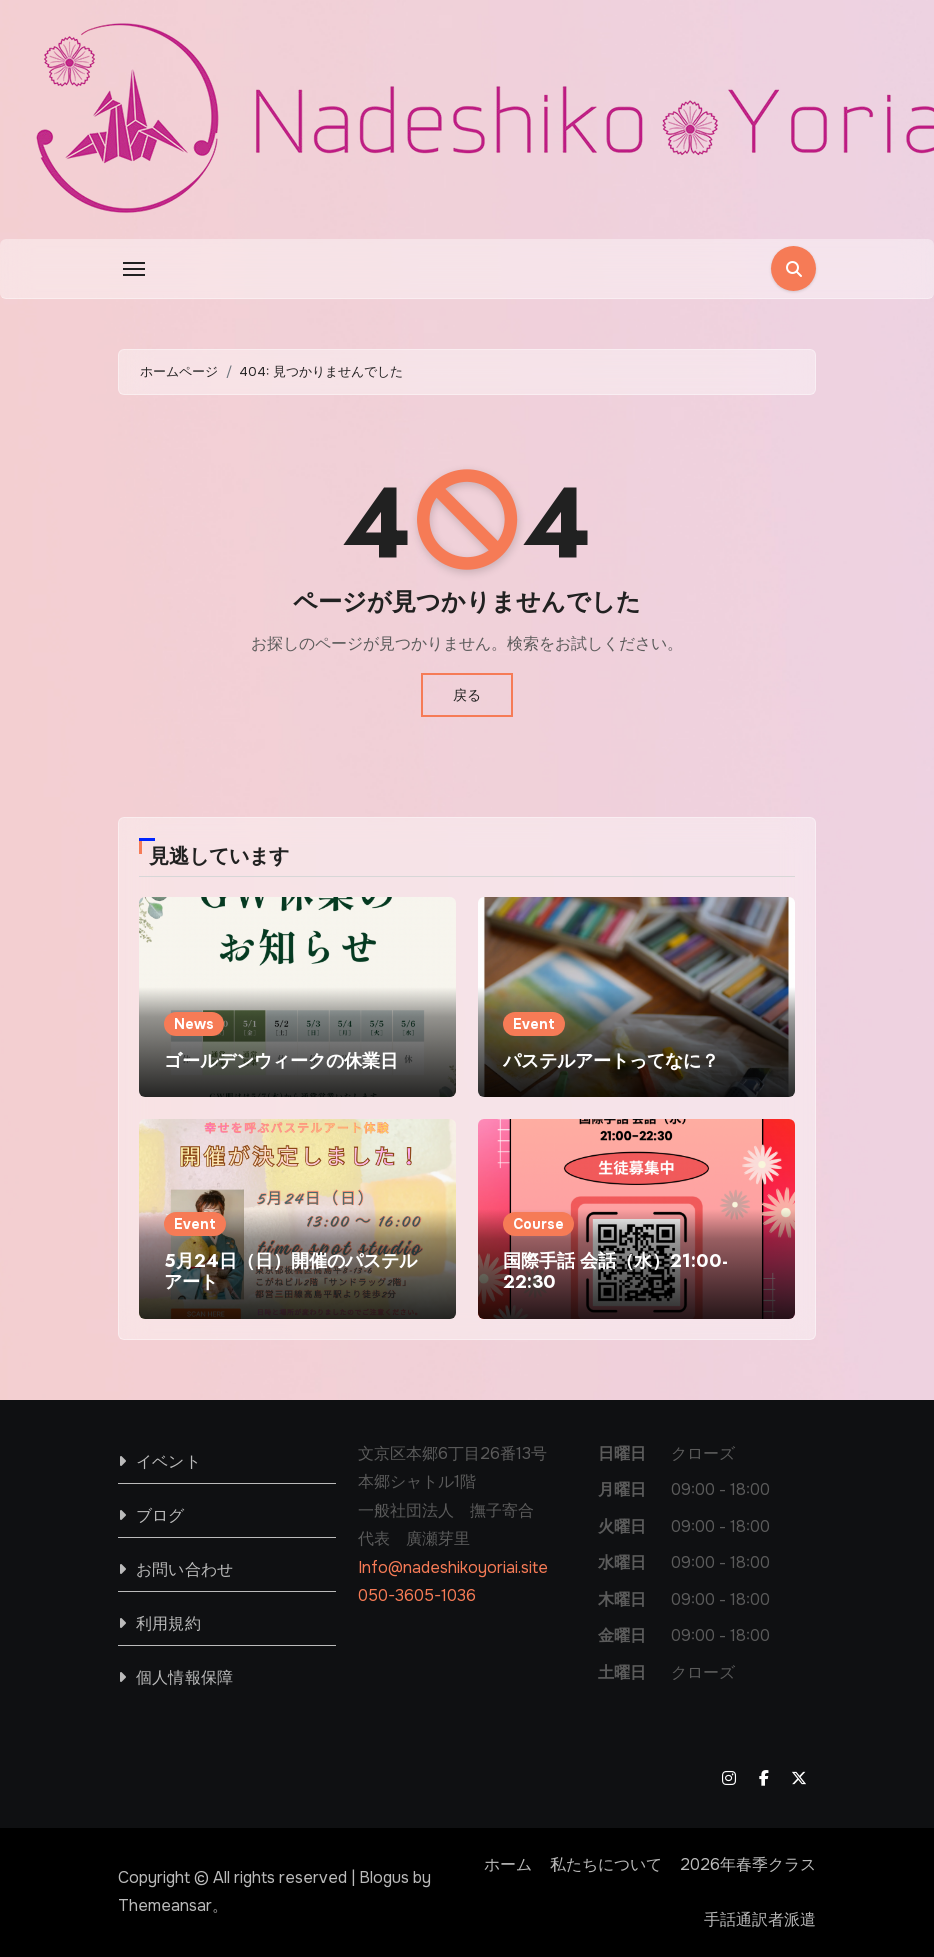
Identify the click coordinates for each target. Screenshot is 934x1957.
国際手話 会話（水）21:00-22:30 (615, 1272)
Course (538, 1224)
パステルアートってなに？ (611, 1061)
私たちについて (606, 1864)
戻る (467, 695)
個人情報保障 (184, 1677)
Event (534, 1024)
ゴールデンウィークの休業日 (281, 1061)
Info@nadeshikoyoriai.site (453, 1567)
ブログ (160, 1515)
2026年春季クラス (748, 1864)
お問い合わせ (184, 1569)
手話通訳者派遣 (760, 1919)
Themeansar (165, 1905)
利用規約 (168, 1623)
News (194, 1024)
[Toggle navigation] (134, 269)
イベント (168, 1461)
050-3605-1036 (417, 1595)
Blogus (384, 1877)
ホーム (508, 1864)
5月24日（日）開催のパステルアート (290, 1272)
